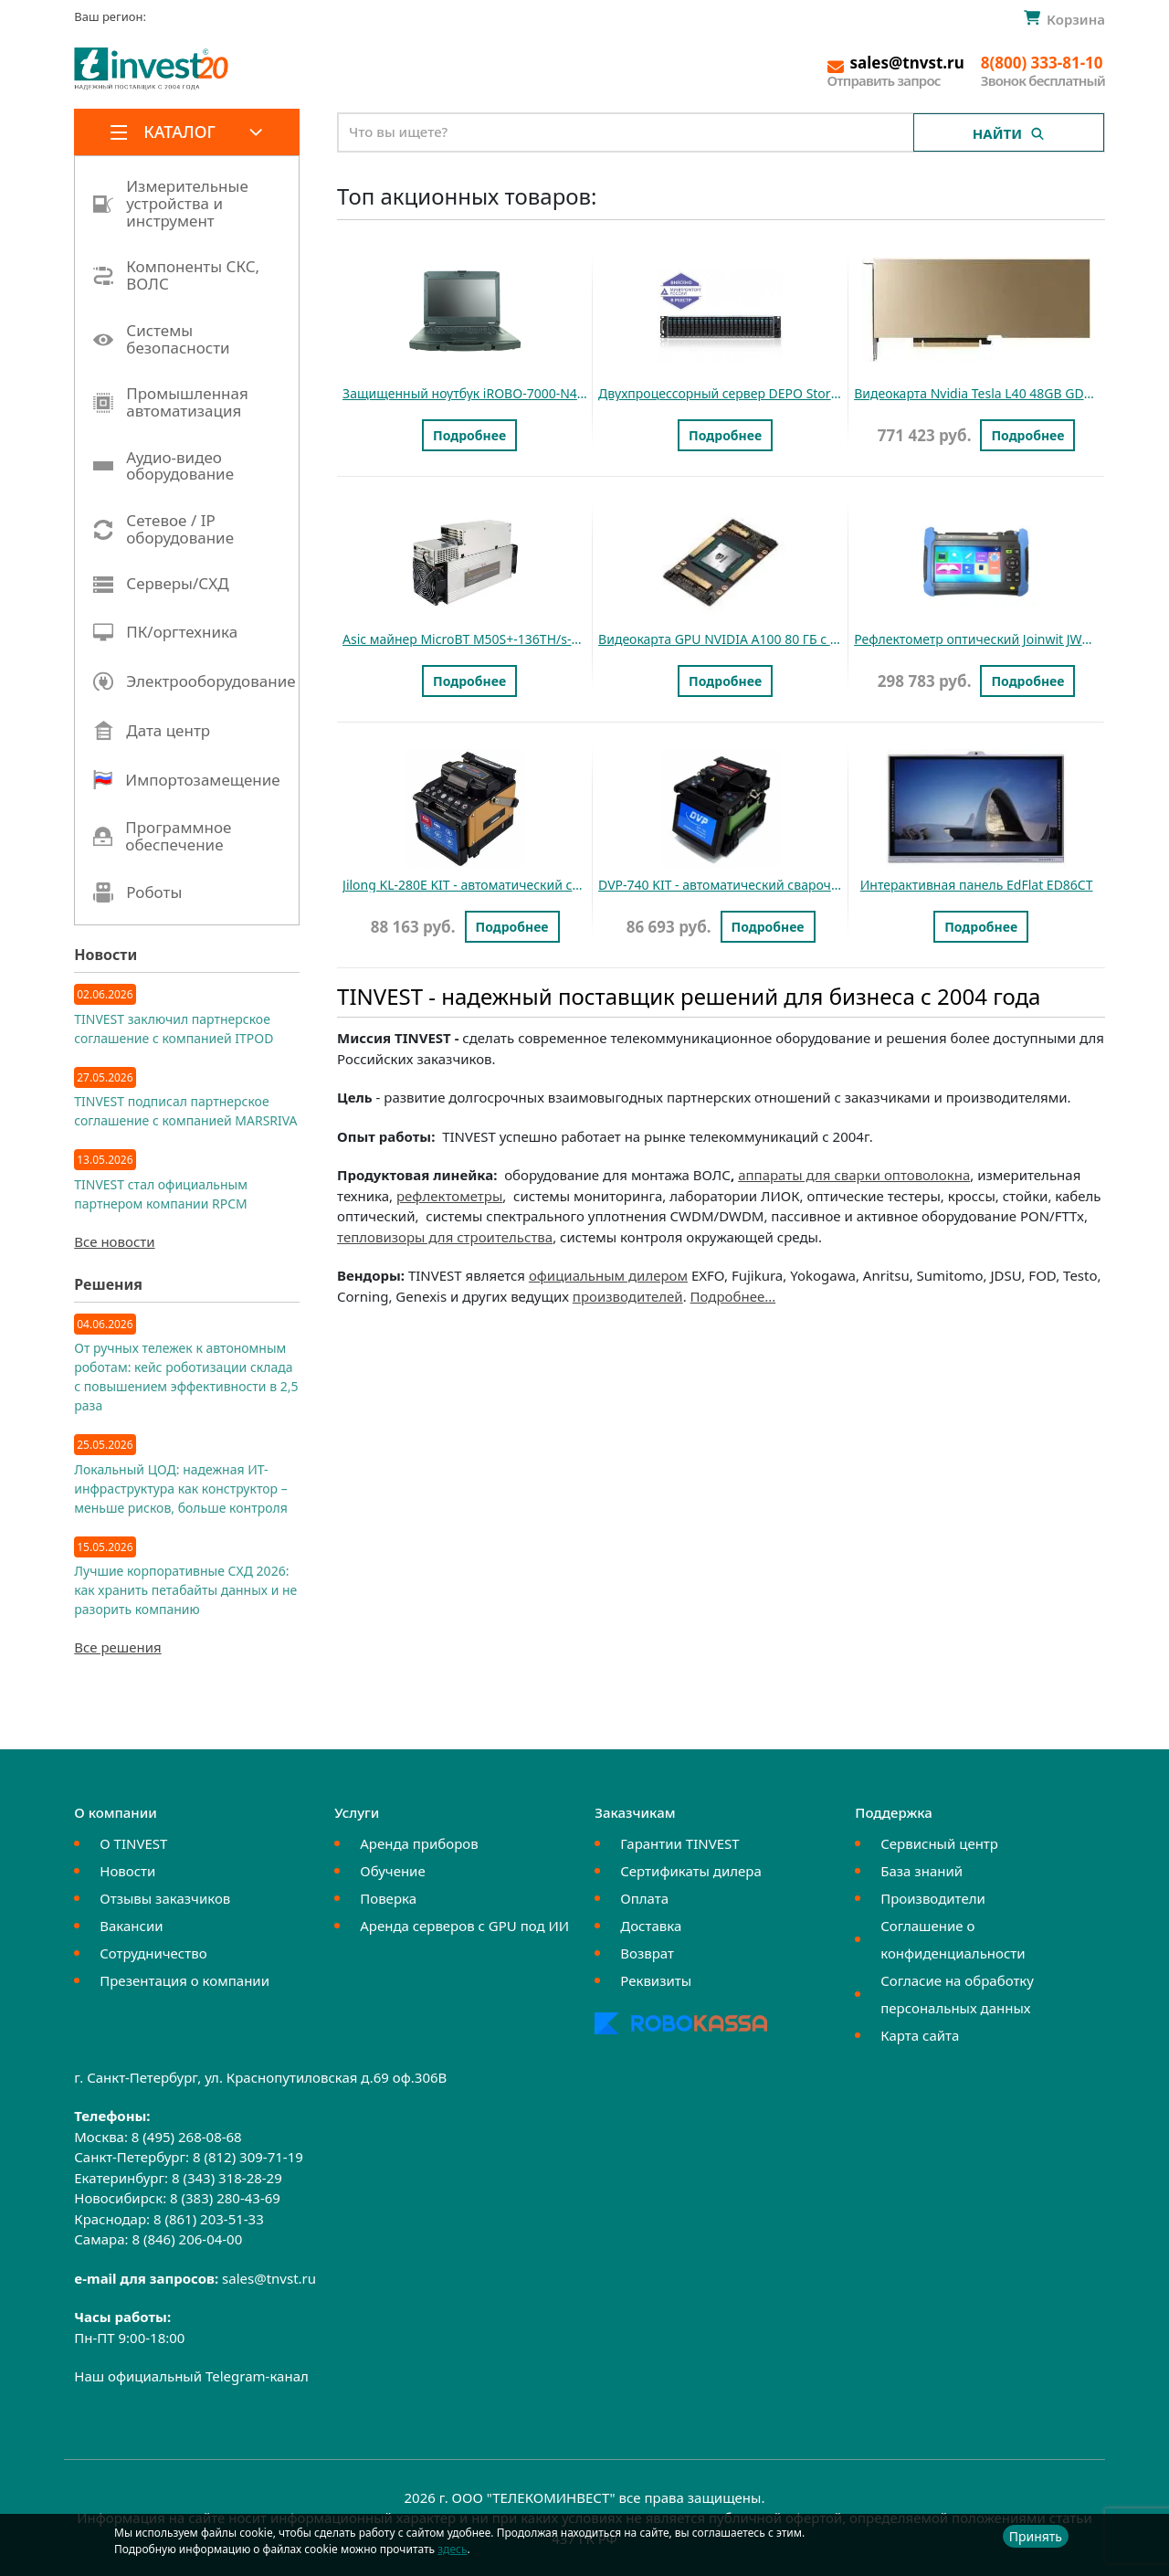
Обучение (392, 1871)
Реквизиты (655, 1980)
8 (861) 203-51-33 (208, 2219)
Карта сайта (919, 2035)
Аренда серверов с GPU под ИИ (464, 1925)
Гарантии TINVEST (679, 1843)
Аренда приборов (419, 1843)
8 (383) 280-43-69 (225, 2198)
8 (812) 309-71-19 (248, 2157)
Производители (932, 1898)
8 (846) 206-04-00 (187, 2239)
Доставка (650, 1925)
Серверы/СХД (160, 584)
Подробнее (469, 435)
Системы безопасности (161, 339)
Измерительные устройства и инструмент (170, 203)
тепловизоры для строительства (445, 1237)
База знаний (921, 1871)
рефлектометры (449, 1196)
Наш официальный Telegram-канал (191, 2376)
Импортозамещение (186, 780)
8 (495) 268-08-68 (187, 2136)
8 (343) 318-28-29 (227, 2178)
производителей (628, 1296)
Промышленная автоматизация (170, 402)
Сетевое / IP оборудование (163, 529)
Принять (1035, 2536)
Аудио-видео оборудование (163, 466)
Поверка (388, 1898)
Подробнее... (733, 1296)
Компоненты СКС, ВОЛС (176, 275)
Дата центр (151, 731)
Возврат (647, 1953)
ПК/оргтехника (165, 632)
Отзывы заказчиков (165, 1898)
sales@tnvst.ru (269, 2278)
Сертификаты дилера (691, 1871)
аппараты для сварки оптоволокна (854, 1175)
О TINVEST (133, 1843)
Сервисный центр (939, 1843)
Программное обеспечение (162, 836)
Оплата (644, 1898)
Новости (127, 1871)
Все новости (114, 1241)
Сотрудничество (153, 1953)
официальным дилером (608, 1275)
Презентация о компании (184, 1980)
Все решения (117, 1647)
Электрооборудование (194, 681)
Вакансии (131, 1925)
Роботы (137, 892)
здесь (452, 2549)
